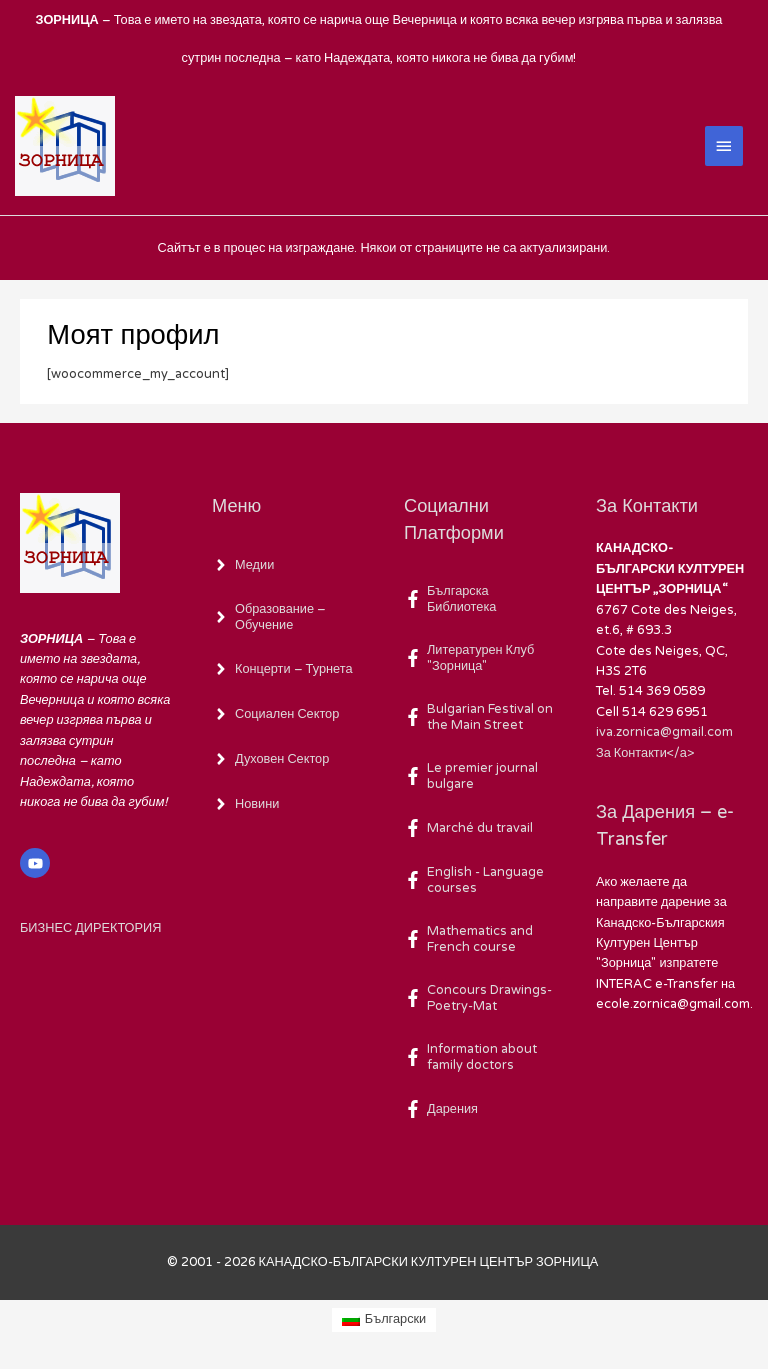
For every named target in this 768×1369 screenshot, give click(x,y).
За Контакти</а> (645, 752)
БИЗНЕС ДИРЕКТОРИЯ (90, 927)
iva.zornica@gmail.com (664, 732)
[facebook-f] (480, 599)
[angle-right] (243, 564)
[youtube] (37, 863)
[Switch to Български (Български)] (384, 1319)
